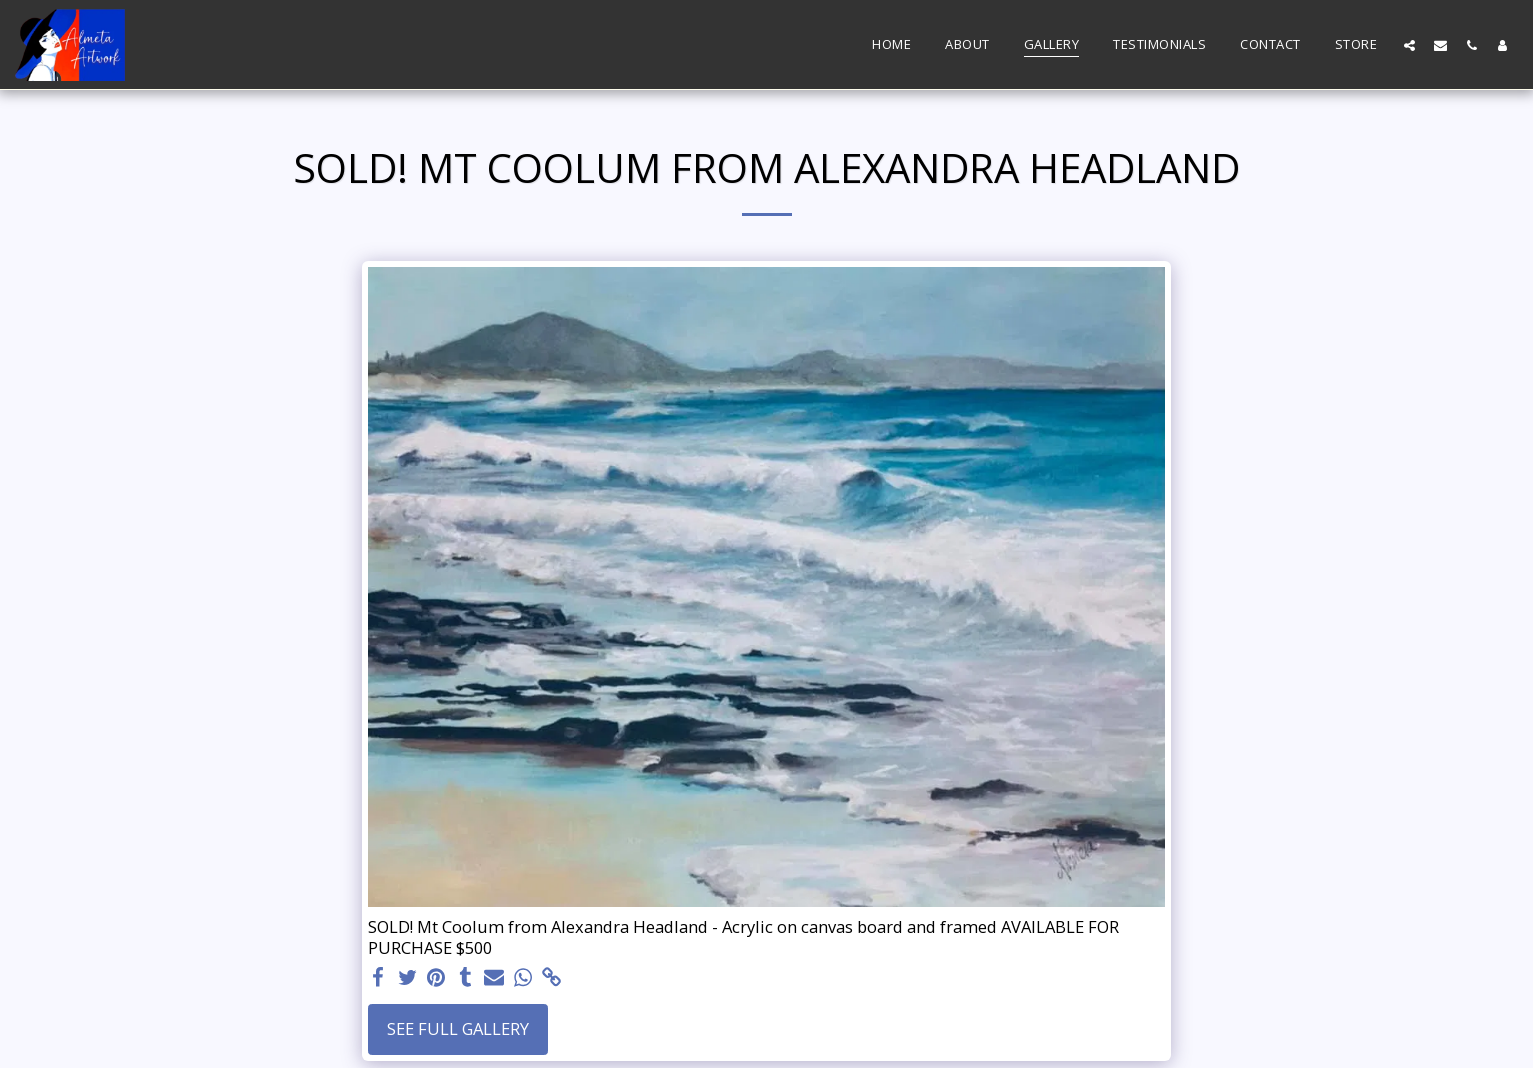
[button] (1409, 45)
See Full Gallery (458, 1028)
